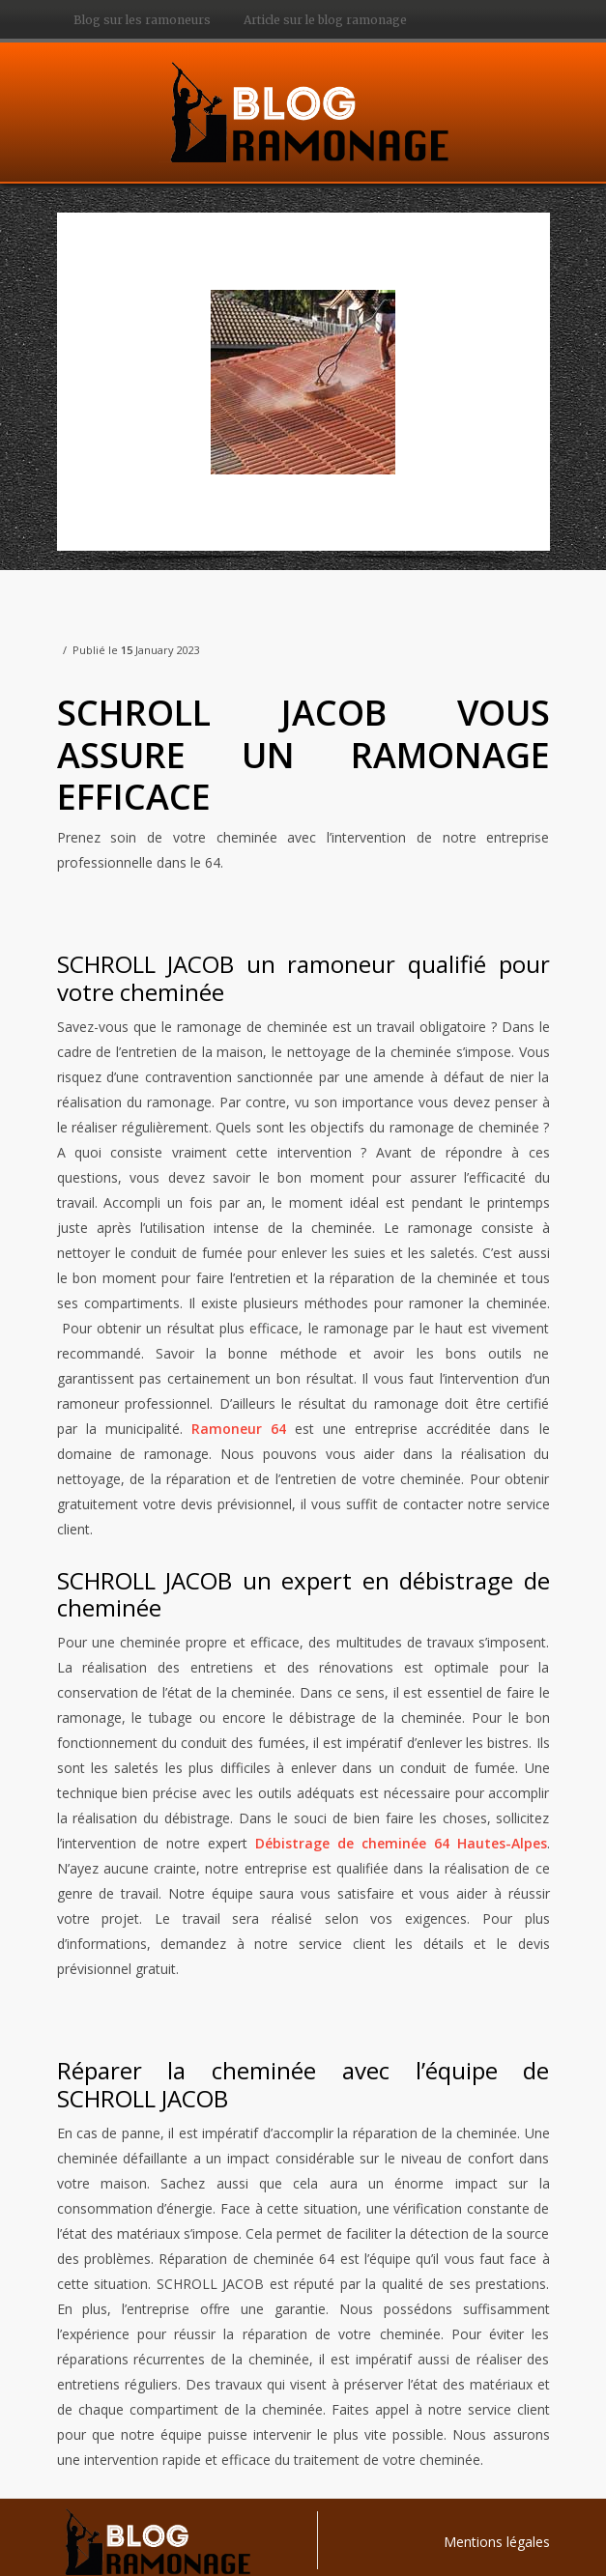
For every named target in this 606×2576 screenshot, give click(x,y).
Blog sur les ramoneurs (142, 20)
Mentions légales (497, 2542)
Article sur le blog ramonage (325, 20)
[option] (303, 382)
